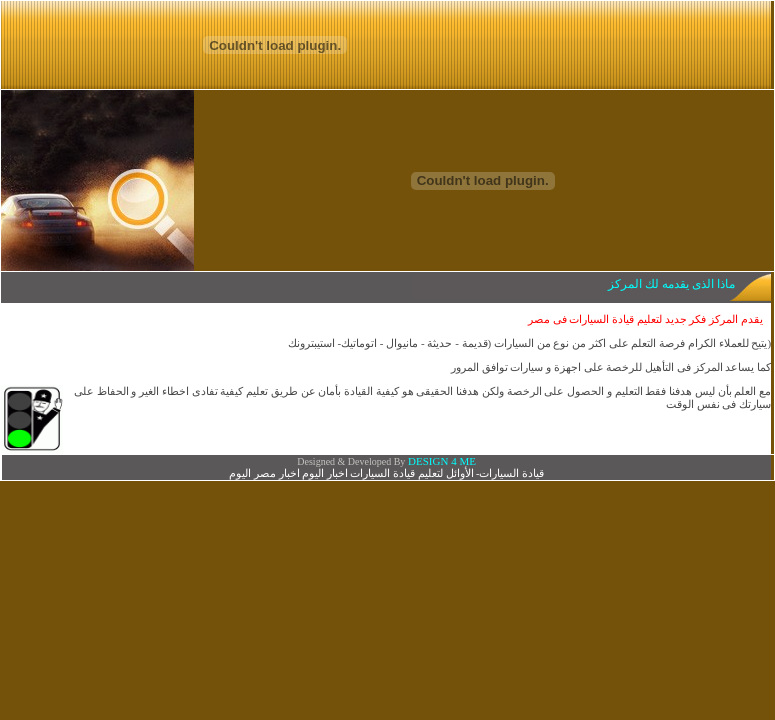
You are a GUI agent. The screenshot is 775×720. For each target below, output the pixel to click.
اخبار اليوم (325, 473)
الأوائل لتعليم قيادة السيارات (411, 473)
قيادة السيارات (511, 473)
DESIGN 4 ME (440, 461)
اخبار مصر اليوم (264, 473)
